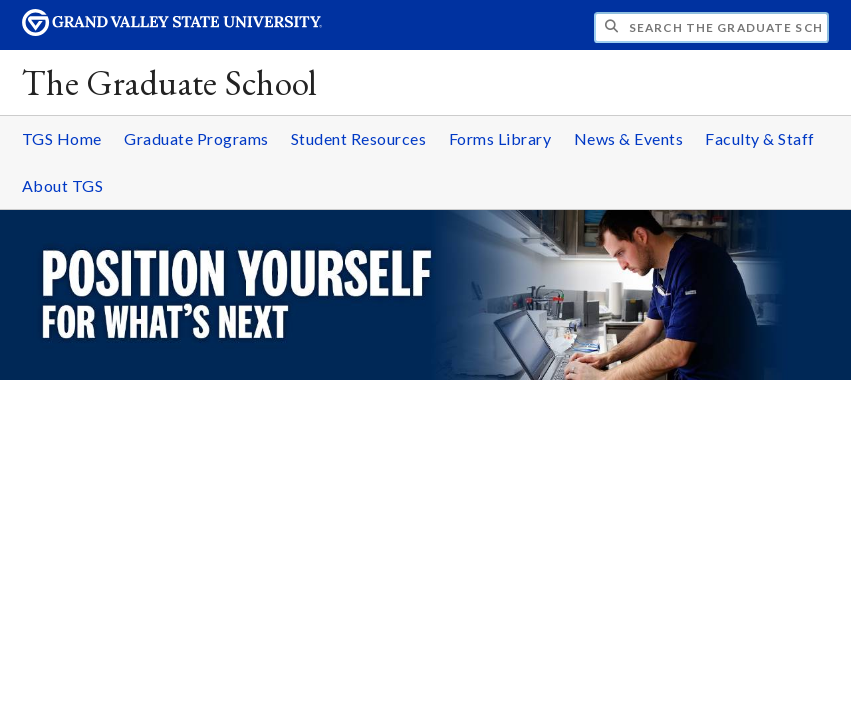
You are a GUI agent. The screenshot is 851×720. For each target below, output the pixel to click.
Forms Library (500, 138)
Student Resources (359, 138)
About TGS (63, 185)
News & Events (629, 138)
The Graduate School (169, 82)
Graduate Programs (196, 138)
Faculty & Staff (760, 138)
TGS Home (62, 138)
